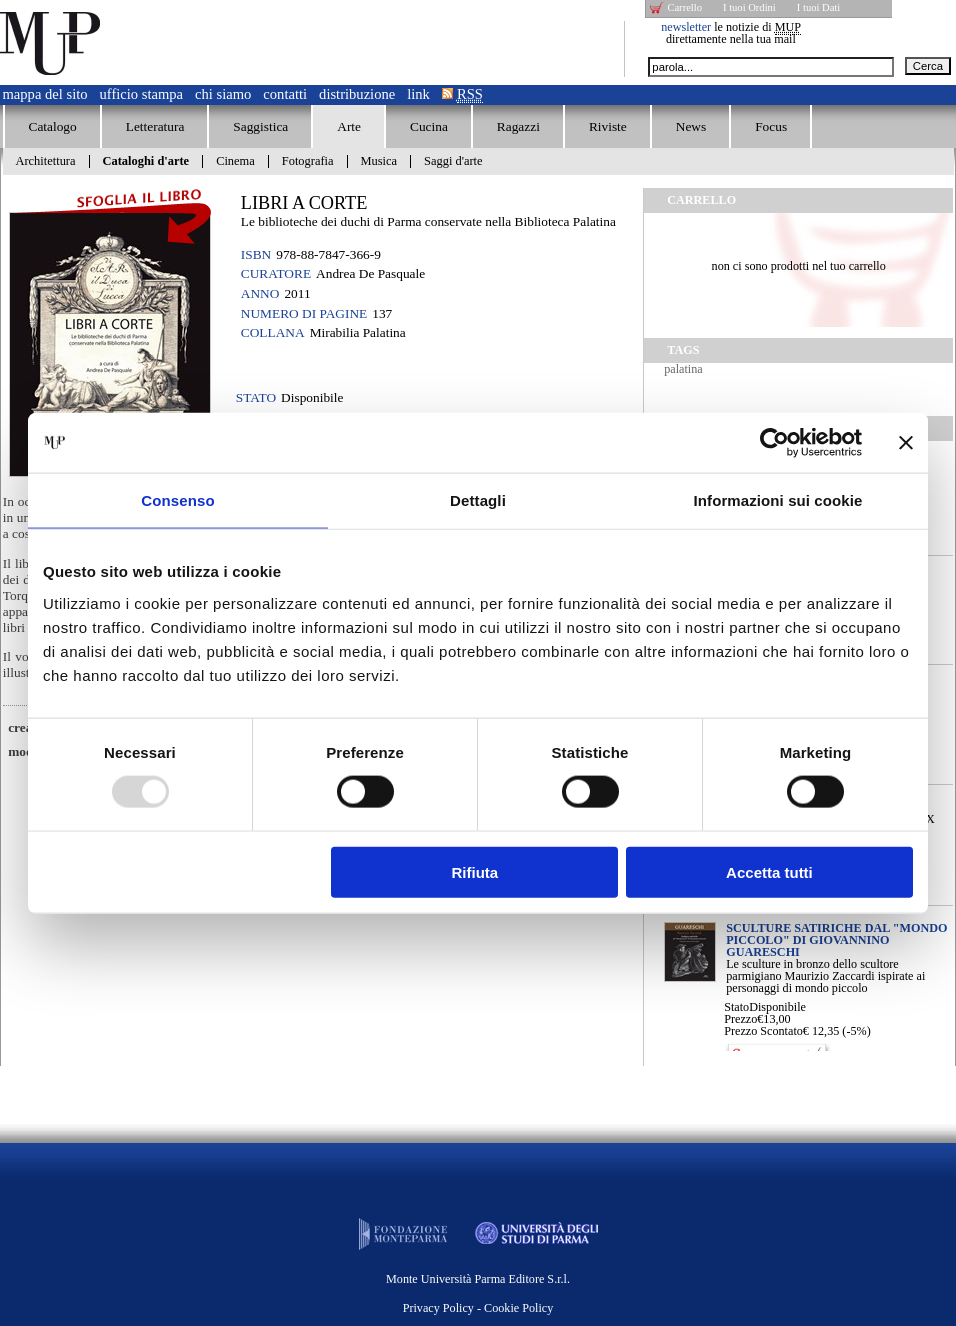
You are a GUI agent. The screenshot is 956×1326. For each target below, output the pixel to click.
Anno (260, 293)
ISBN (256, 254)
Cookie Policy (518, 1308)
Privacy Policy (438, 1308)
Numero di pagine (304, 313)
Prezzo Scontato (763, 1031)
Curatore (276, 273)
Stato (736, 1007)
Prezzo (740, 1019)
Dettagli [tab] (478, 500)
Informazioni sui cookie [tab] (778, 500)
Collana (273, 332)
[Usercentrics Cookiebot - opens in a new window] (774, 443)
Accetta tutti (769, 871)
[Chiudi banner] (906, 443)
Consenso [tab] (177, 500)
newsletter (686, 27)
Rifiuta (475, 871)
